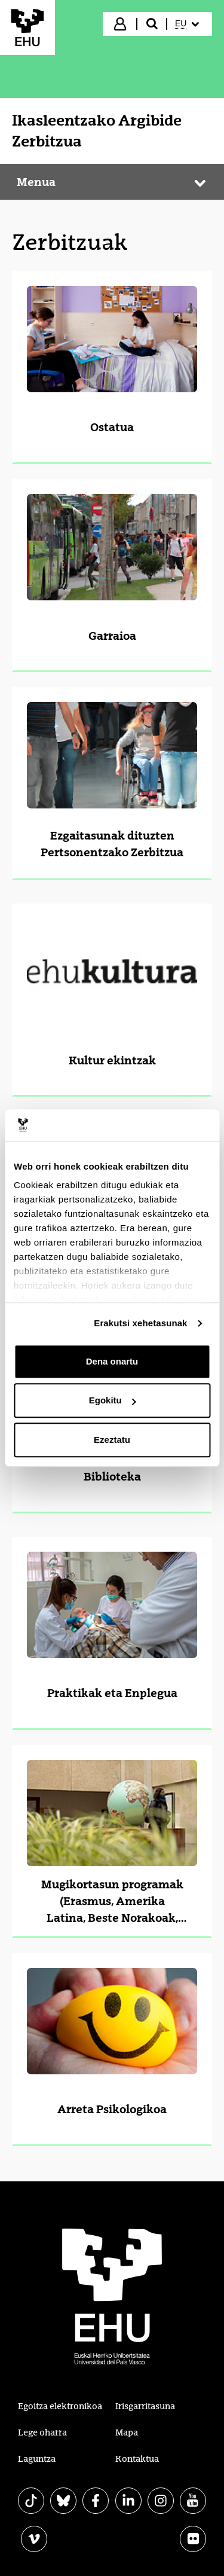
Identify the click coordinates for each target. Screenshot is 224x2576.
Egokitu (112, 1400)
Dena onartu (112, 1361)
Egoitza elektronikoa (60, 2406)
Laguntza (37, 2459)
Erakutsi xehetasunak (140, 1323)
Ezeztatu (112, 1439)
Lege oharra (42, 2432)
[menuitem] (188, 24)
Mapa (126, 2432)
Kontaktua (137, 2459)
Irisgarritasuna (145, 2406)
